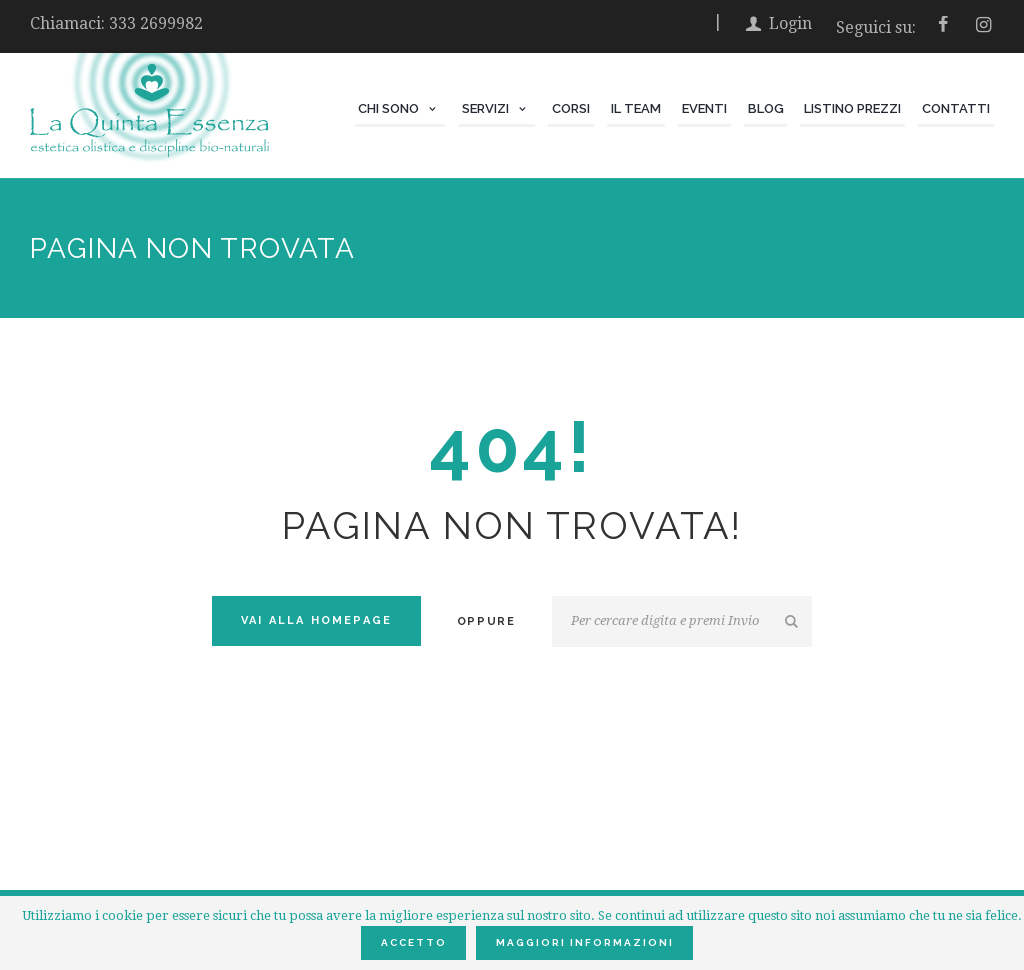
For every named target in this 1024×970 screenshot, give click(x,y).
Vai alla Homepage (316, 620)
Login (790, 23)
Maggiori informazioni (585, 942)
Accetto (414, 942)
